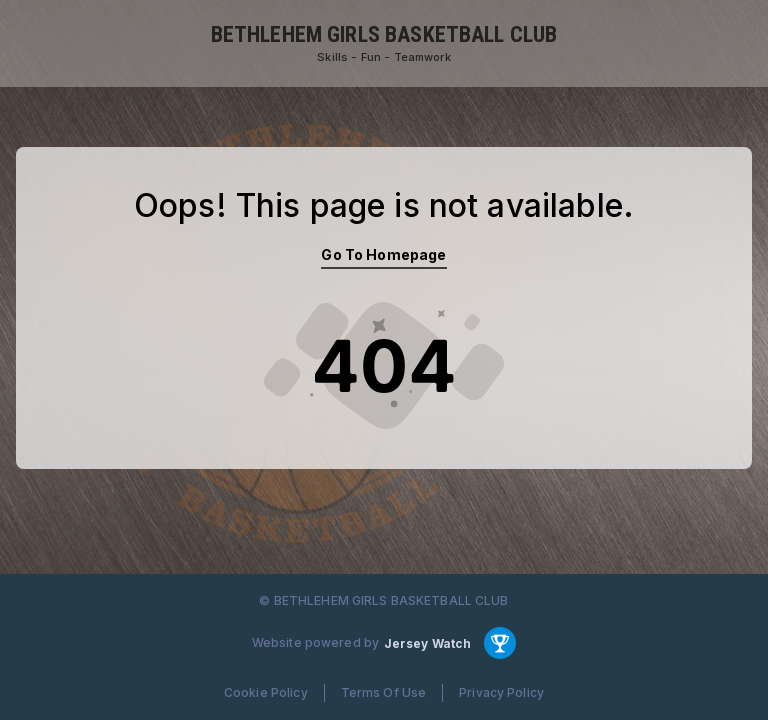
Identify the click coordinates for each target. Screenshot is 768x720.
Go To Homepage (383, 254)
